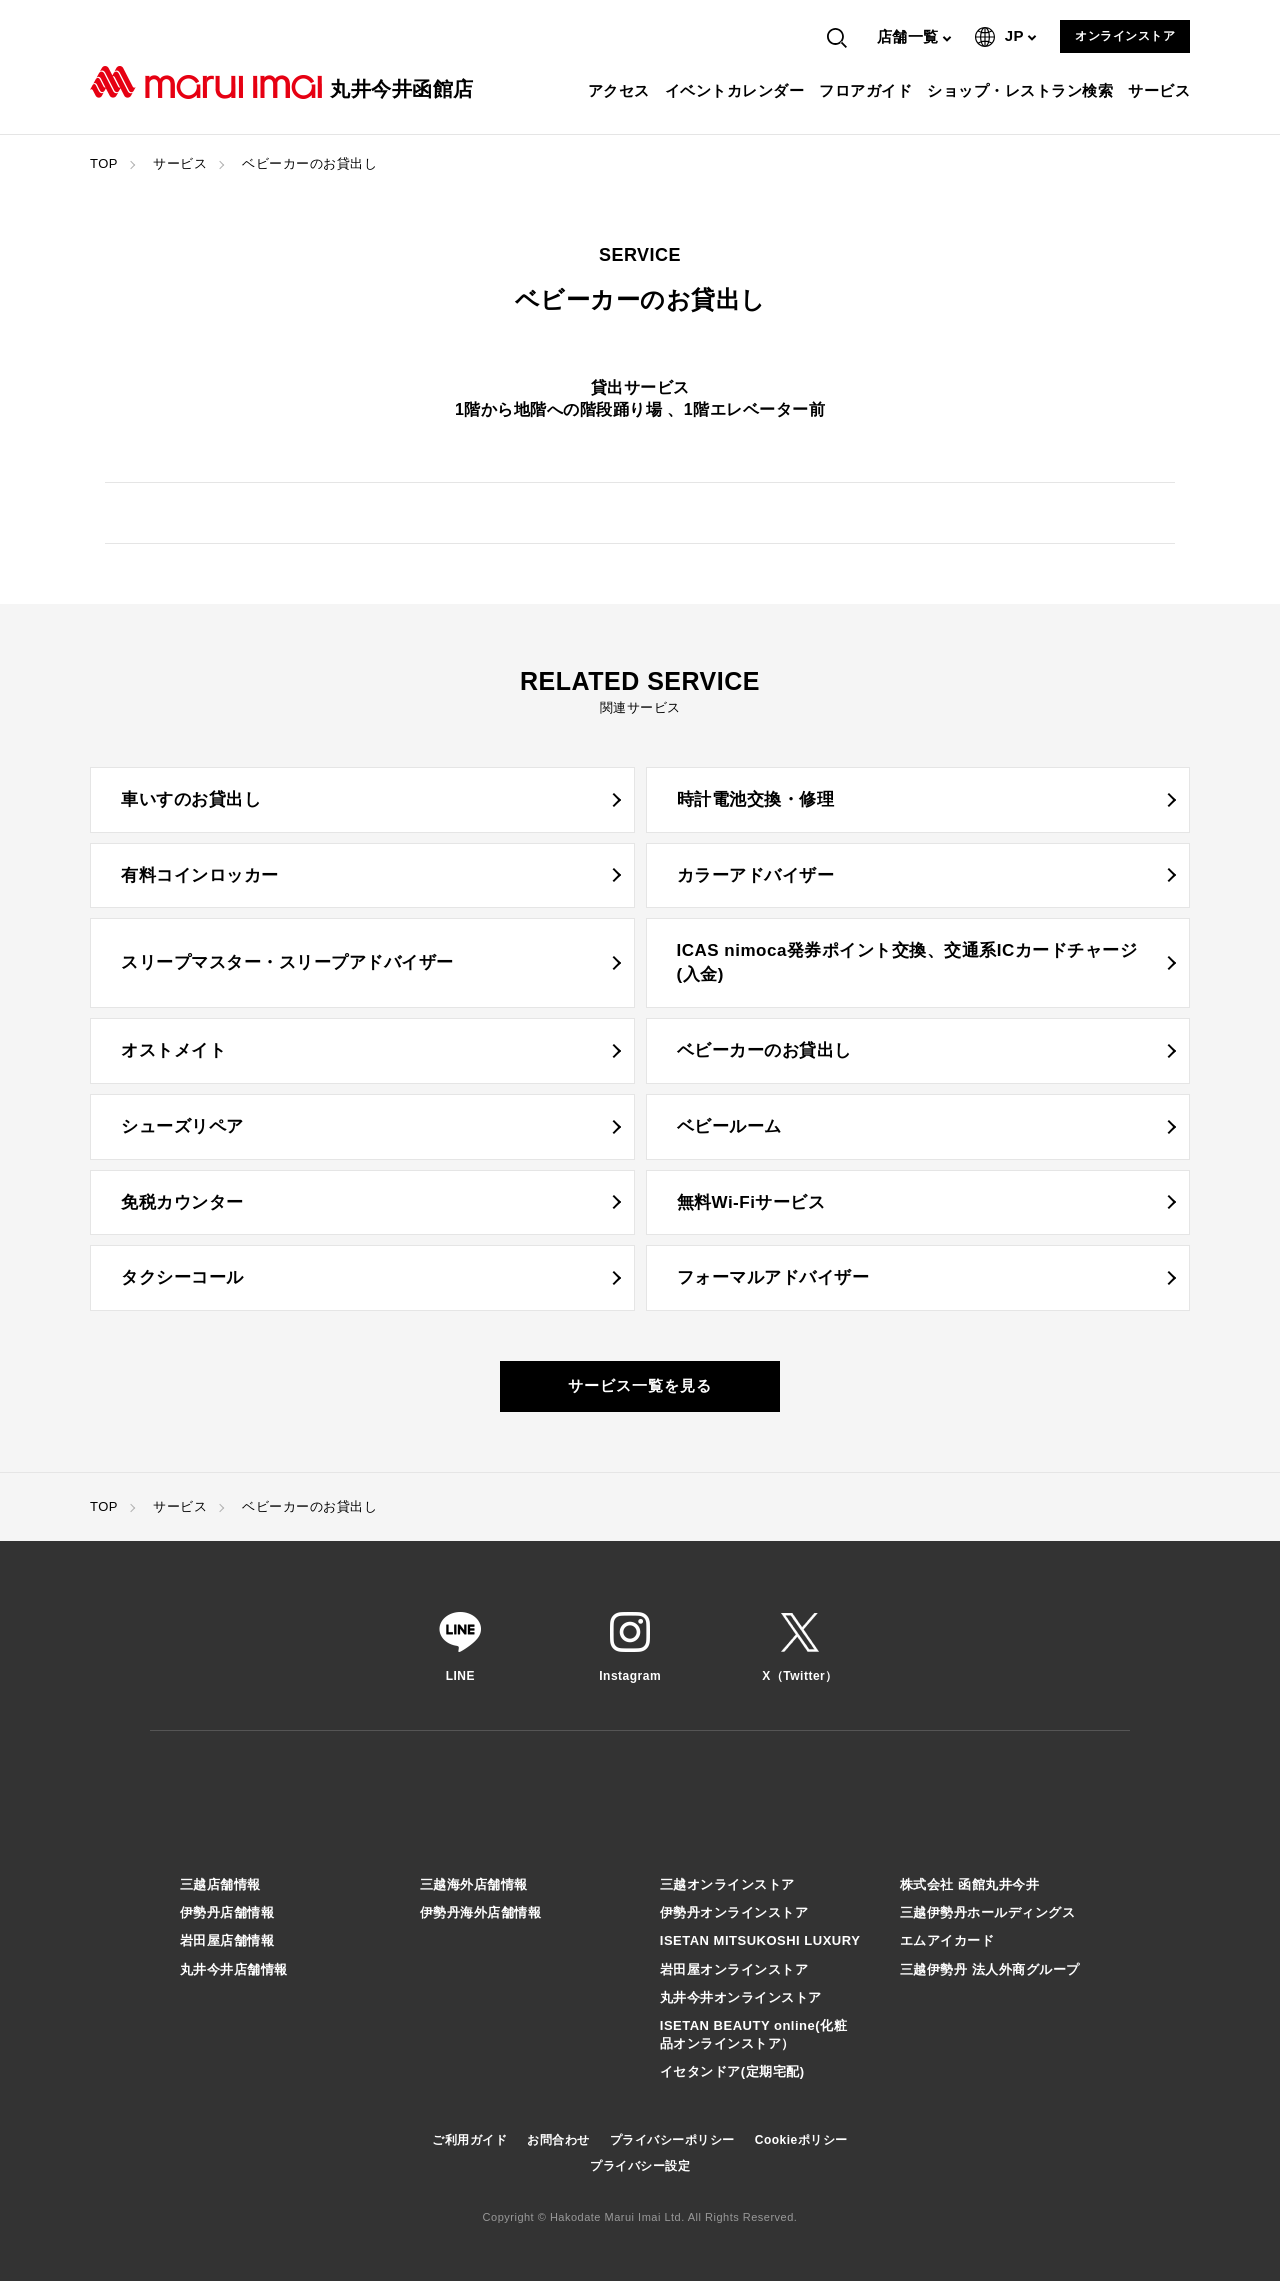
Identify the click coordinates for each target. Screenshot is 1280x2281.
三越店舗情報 (220, 1884)
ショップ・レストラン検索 (1022, 90)
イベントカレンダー (737, 90)
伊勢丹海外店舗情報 (481, 1912)
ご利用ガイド (469, 2140)
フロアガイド (868, 90)
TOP (104, 163)
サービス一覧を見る (640, 1385)
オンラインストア (1125, 36)
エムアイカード (947, 1940)
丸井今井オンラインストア (741, 1997)
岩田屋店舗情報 (227, 1940)
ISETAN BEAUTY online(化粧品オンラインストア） (753, 2034)
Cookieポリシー (801, 2140)
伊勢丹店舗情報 (227, 1912)
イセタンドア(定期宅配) (732, 2071)
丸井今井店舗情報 (234, 1969)
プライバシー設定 (640, 2166)
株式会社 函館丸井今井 (969, 1884)
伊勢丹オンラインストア (734, 1912)
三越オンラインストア (727, 1884)
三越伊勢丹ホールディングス (988, 1912)
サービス (1161, 90)
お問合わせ (558, 2140)
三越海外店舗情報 (474, 1884)
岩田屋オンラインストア (734, 1969)
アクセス (621, 90)
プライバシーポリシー (672, 2140)
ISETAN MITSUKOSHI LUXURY (760, 1940)
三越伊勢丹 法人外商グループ (990, 1969)
